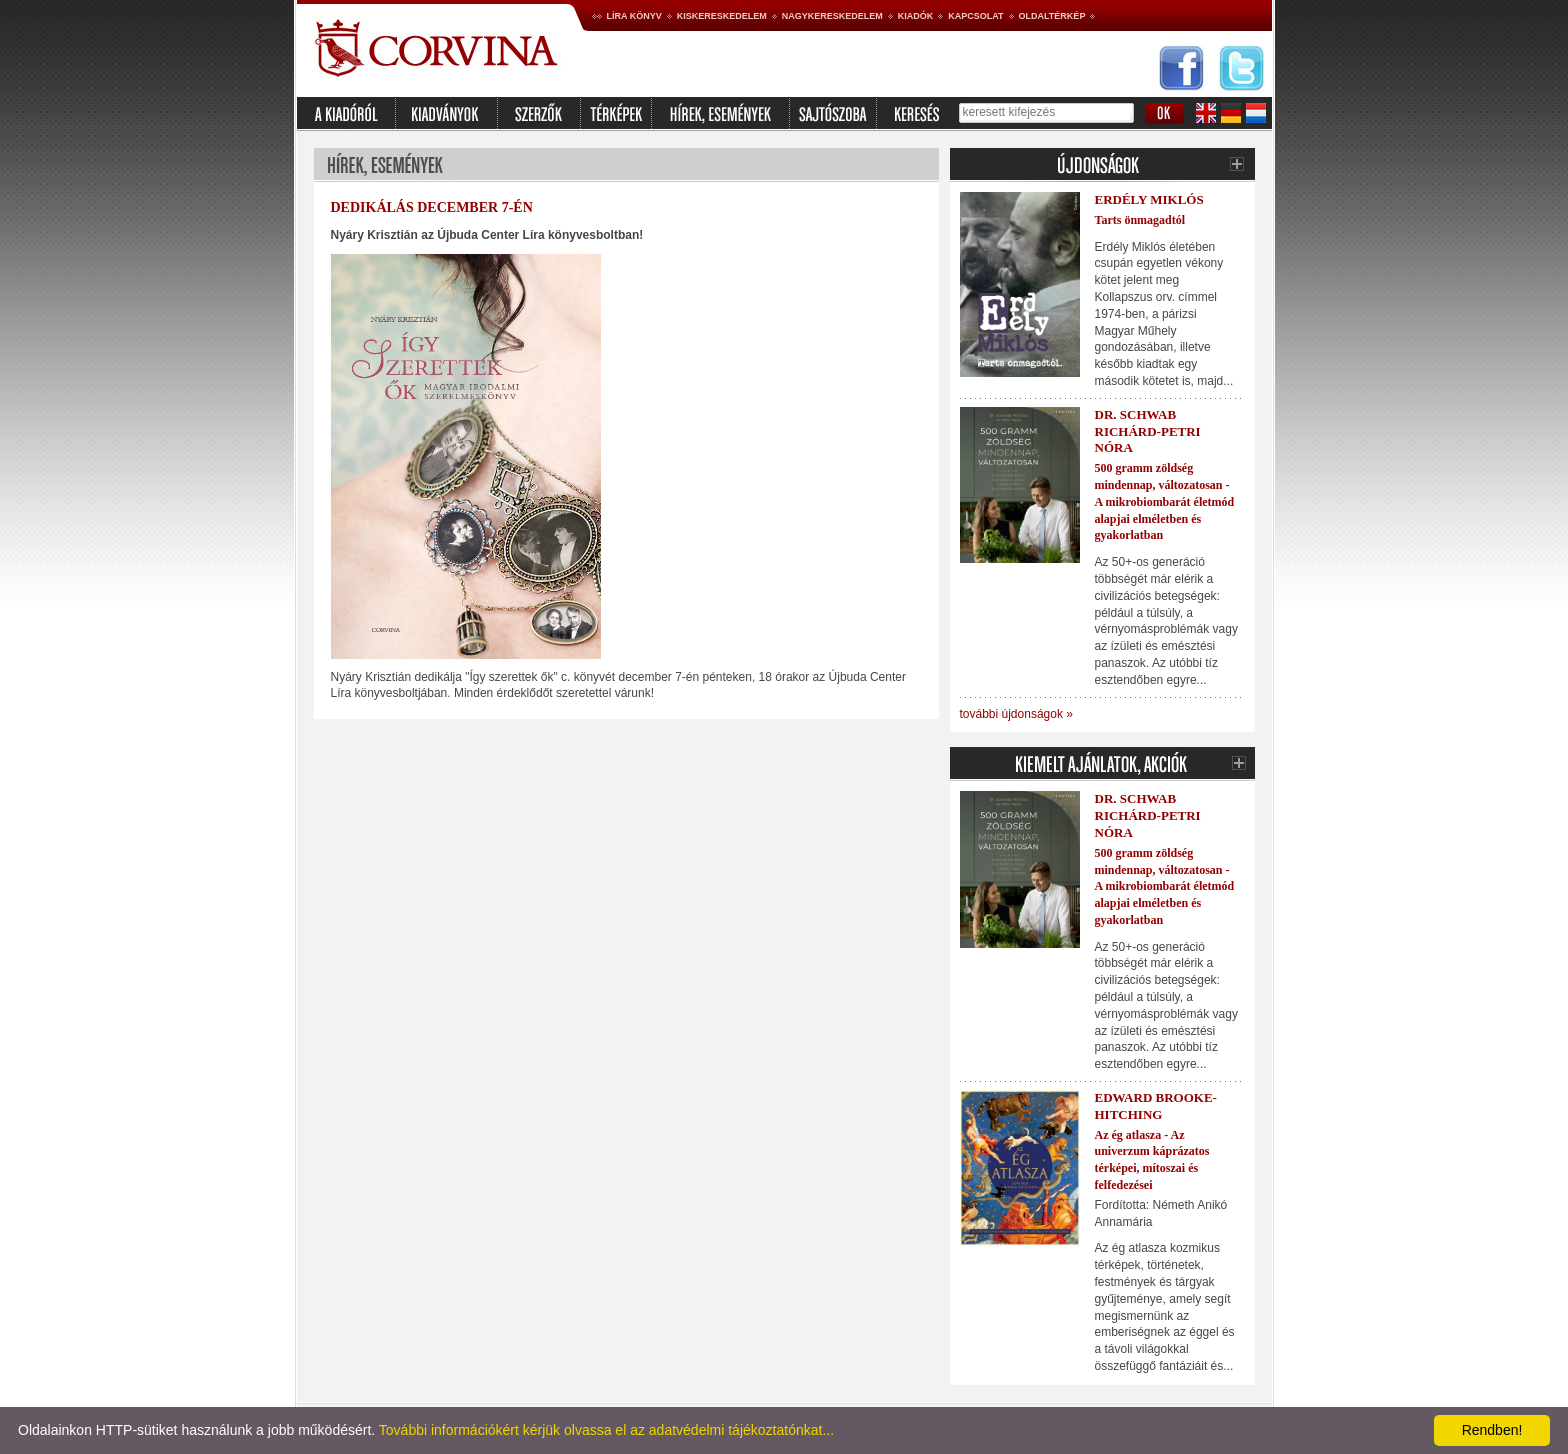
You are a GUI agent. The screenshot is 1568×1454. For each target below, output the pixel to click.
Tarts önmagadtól (1140, 220)
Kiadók (916, 16)
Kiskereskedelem (722, 16)
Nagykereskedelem (832, 16)
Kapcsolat (975, 16)
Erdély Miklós (1149, 199)
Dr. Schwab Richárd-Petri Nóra (1148, 431)
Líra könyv (634, 16)
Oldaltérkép (1052, 16)
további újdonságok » (1016, 714)
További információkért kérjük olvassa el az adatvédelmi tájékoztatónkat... (606, 1430)
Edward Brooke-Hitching (1156, 1106)
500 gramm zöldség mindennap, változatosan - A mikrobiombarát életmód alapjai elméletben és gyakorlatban (1165, 501)
